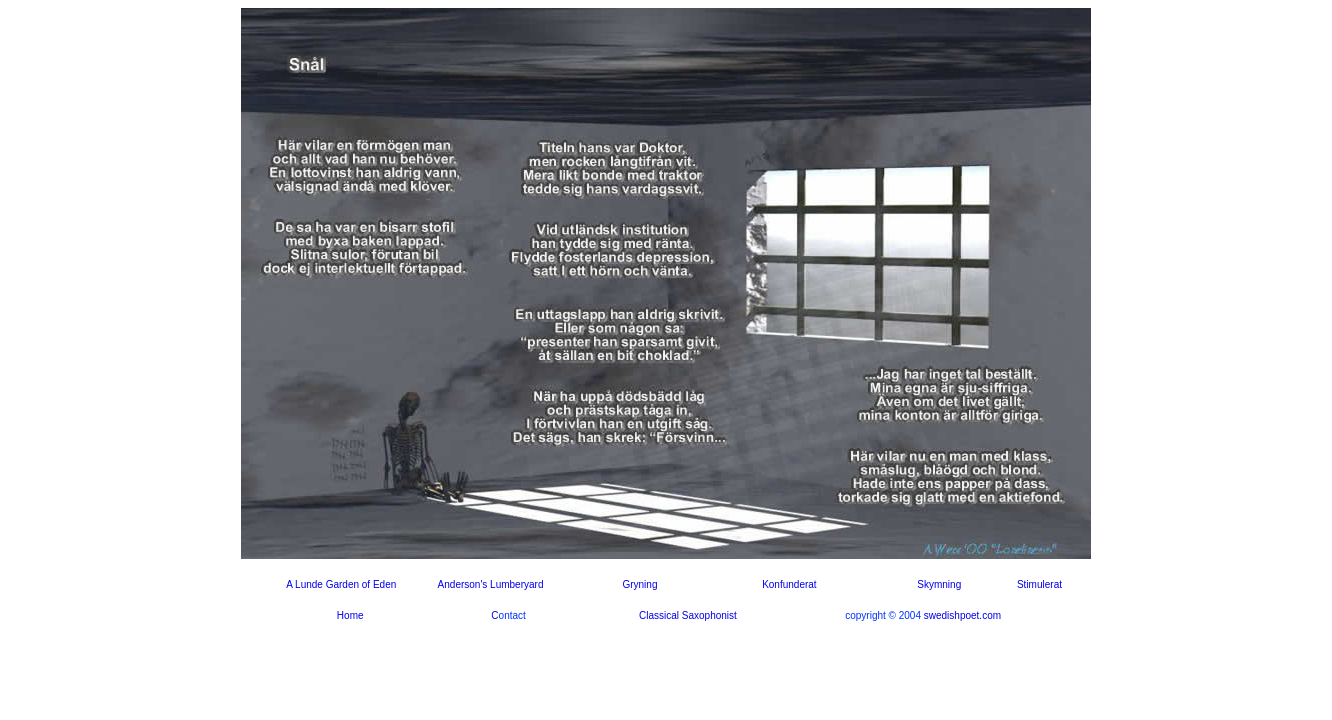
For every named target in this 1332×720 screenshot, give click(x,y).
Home (350, 615)
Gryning (639, 584)
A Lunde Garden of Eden (341, 584)
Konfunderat (789, 584)
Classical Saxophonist (688, 615)
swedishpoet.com (962, 615)
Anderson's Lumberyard (491, 584)
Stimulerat (1039, 584)
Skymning (939, 584)
